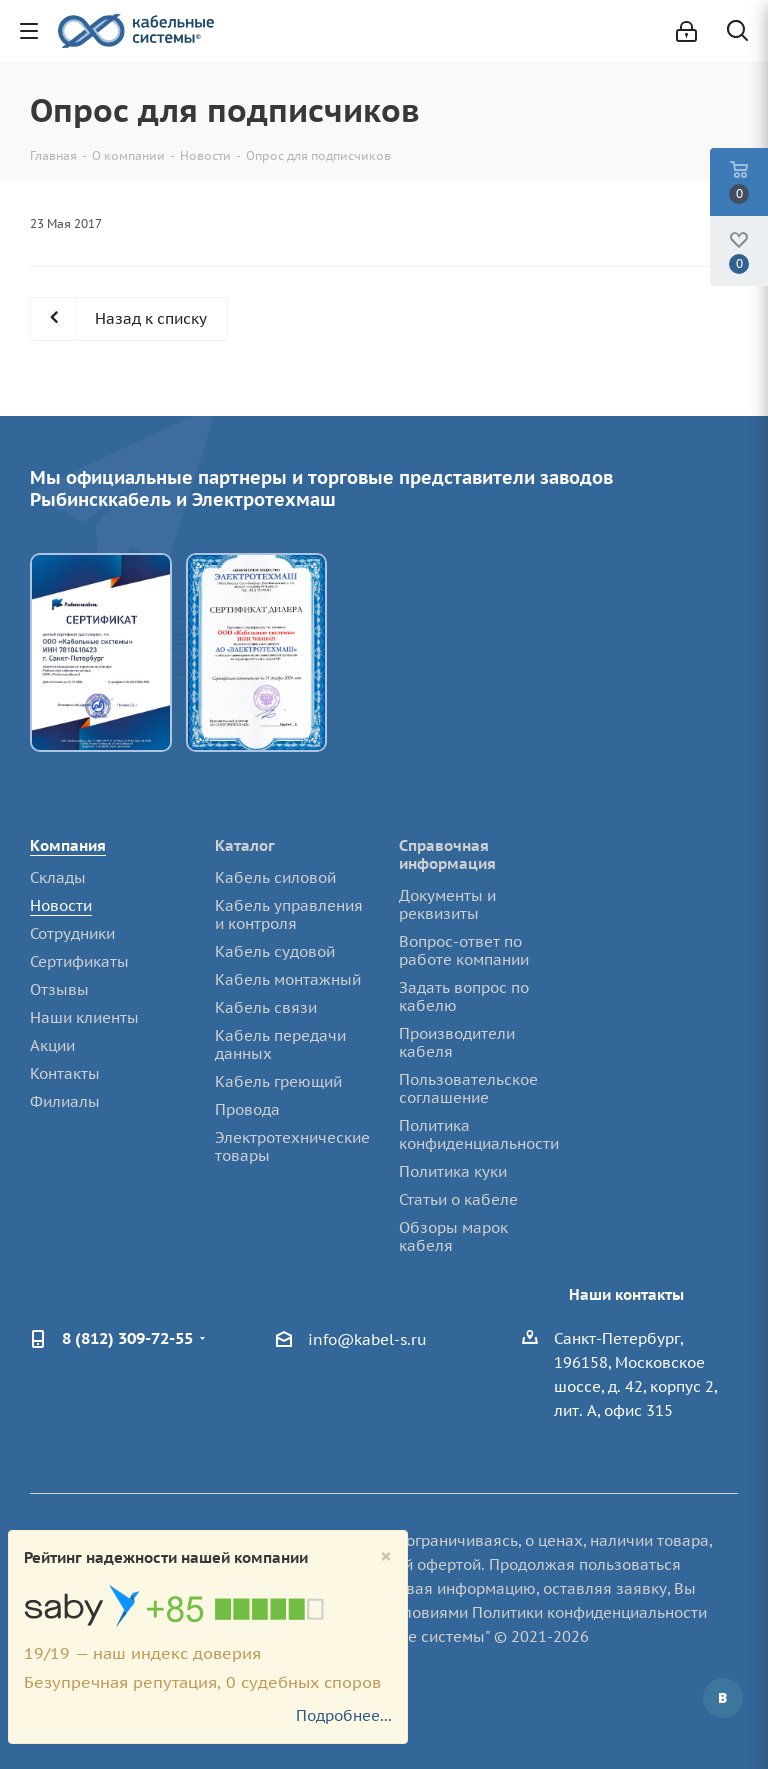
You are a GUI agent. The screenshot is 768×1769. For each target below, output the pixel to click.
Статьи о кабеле (458, 1199)
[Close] (386, 1556)
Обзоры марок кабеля (453, 1236)
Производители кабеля (457, 1042)
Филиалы (65, 1101)
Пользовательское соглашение (468, 1088)
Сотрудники (72, 933)
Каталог (245, 845)
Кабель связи (266, 1007)
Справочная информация (447, 854)
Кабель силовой (275, 877)
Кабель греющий (278, 1081)
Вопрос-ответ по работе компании (464, 950)
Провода (247, 1109)
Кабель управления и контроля (289, 914)
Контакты (65, 1073)
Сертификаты (79, 961)
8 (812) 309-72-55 (127, 1338)
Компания (68, 845)
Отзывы (59, 989)
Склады (58, 877)
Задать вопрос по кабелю (464, 996)
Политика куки (453, 1171)
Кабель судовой (275, 951)
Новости (61, 905)
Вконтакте (723, 1698)
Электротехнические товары (292, 1146)
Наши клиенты (84, 1017)
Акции (52, 1045)
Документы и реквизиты (447, 904)
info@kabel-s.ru (367, 1339)
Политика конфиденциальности (479, 1134)
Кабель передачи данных (280, 1044)
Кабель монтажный (288, 979)
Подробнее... (344, 1715)
